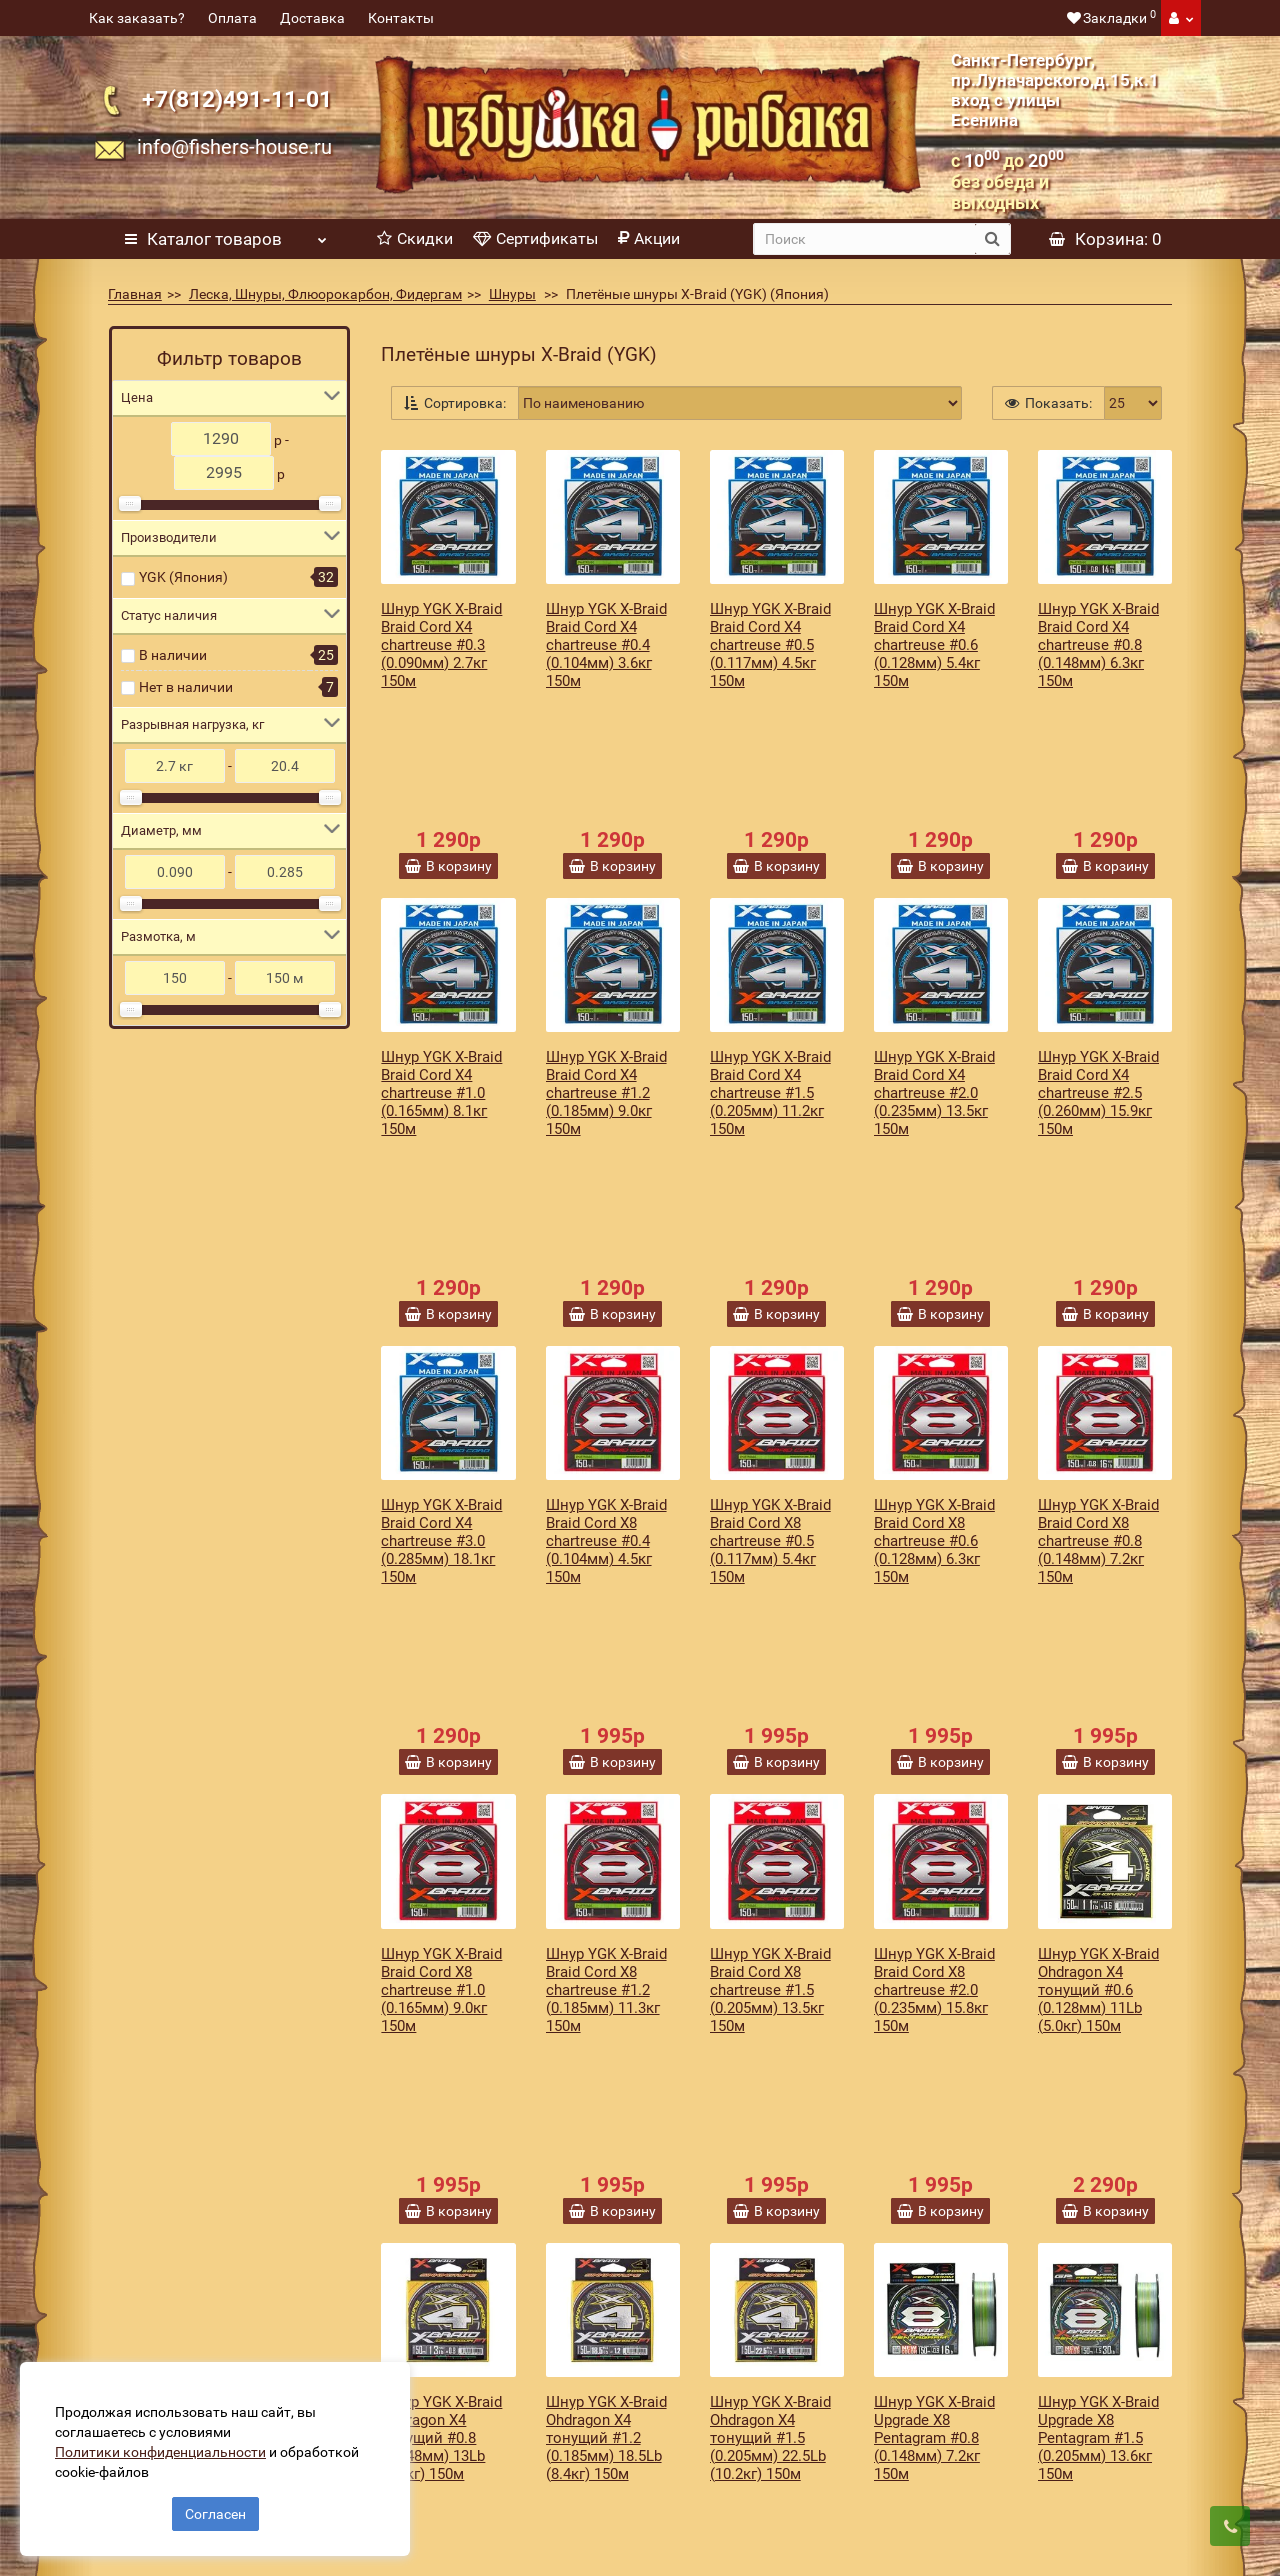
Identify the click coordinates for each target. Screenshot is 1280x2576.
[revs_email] (736, 2216)
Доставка (312, 18)
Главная (135, 294)
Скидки (415, 238)
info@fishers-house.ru (234, 147)
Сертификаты (535, 238)
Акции (649, 238)
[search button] (992, 239)
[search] (864, 239)
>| (497, 2112)
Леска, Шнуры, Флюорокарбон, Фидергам (325, 294)
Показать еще (776, 2078)
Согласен (215, 2504)
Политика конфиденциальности (472, 2465)
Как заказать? (137, 18)
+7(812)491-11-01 (237, 99)
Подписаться (999, 2216)
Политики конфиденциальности (170, 2442)
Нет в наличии (186, 687)
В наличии (173, 655)
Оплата (232, 18)
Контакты (401, 18)
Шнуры (512, 294)
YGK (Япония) (183, 577)
